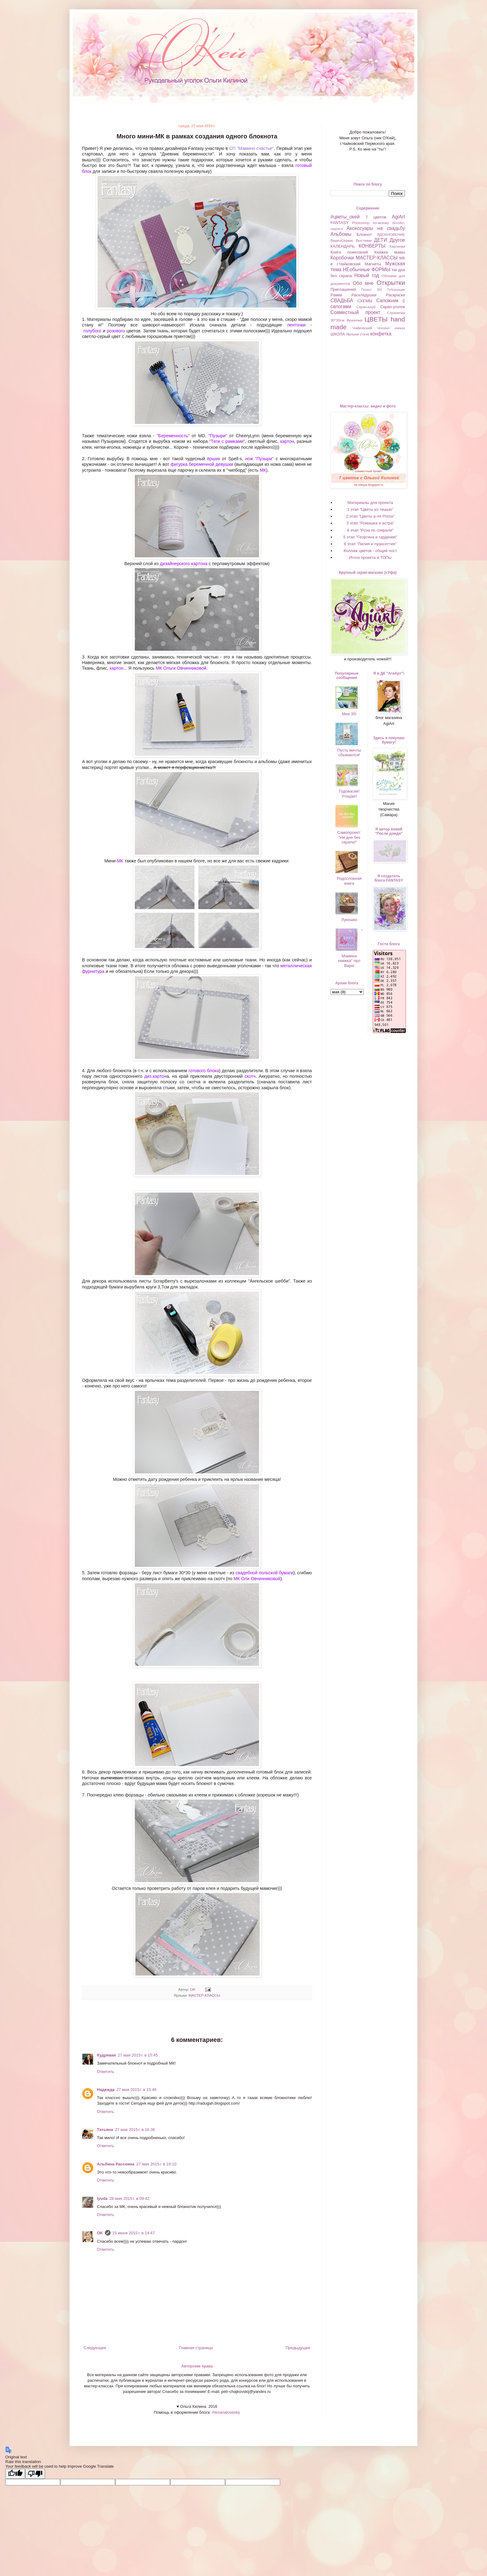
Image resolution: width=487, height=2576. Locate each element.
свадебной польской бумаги (264, 1572)
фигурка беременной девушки (202, 464)
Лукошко (349, 919)
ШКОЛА (337, 334)
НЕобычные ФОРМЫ (366, 269)
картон (287, 441)
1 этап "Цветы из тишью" (370, 509)
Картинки (397, 246)
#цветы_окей (345, 216)
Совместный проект (355, 312)
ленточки (298, 324)
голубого (93, 330)
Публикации (396, 289)
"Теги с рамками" (227, 441)
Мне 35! (349, 714)
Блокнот (364, 234)
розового (116, 330)
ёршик (214, 458)
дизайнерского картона (183, 563)
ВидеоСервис (341, 240)
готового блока (204, 1070)
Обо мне (363, 283)
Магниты (373, 264)
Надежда (106, 2089)
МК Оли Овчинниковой (257, 1578)
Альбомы (340, 234)
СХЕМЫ (364, 301)
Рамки (336, 295)
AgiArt (398, 216)
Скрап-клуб (366, 307)
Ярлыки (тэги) (357, 334)
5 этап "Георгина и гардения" (370, 537)
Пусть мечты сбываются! (349, 753)
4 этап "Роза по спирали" (370, 530)
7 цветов (376, 217)
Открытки (390, 282)
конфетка (380, 333)
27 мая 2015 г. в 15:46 (136, 2089)
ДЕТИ (380, 240)
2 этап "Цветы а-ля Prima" (370, 516)
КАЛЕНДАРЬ (342, 246)
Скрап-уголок (392, 306)
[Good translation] (15, 2474)
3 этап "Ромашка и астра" (370, 523)
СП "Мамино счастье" (251, 148)
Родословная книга (349, 881)
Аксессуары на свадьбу (376, 228)
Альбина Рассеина (115, 2164)
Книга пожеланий (349, 252)
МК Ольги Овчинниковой (181, 668)
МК (263, 470)
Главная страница (196, 2347)
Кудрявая (106, 2055)
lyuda (102, 2198)
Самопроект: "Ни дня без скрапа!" (349, 837)
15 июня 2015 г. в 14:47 (133, 2233)
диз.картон (155, 1076)
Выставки (364, 240)
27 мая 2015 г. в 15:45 (138, 2055)
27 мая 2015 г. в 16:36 (135, 2129)
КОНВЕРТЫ (372, 246)
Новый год (366, 275)
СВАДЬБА (341, 300)
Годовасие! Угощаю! (349, 793)
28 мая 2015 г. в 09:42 (129, 2198)
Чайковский (362, 328)
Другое (397, 240)
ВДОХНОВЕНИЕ (391, 234)
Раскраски (395, 295)
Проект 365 (371, 289)
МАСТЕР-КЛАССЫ (204, 1995)
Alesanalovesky (225, 2412)
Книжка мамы (389, 252)
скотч (250, 1076)
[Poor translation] (35, 2474)
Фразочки (354, 320)
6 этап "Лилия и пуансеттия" (370, 544)
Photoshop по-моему (370, 223)
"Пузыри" (217, 435)
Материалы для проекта (370, 502)
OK (100, 2233)
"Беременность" (173, 435)
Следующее (95, 2347)
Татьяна (105, 2129)
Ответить (105, 2071)
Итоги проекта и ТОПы (370, 557)
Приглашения (343, 289)
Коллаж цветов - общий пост (370, 550)
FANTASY (339, 222)
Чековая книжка (391, 328)
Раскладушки (364, 295)
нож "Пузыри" (259, 458)
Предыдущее (297, 2347)
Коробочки (342, 257)
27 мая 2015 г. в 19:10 (156, 2164)
